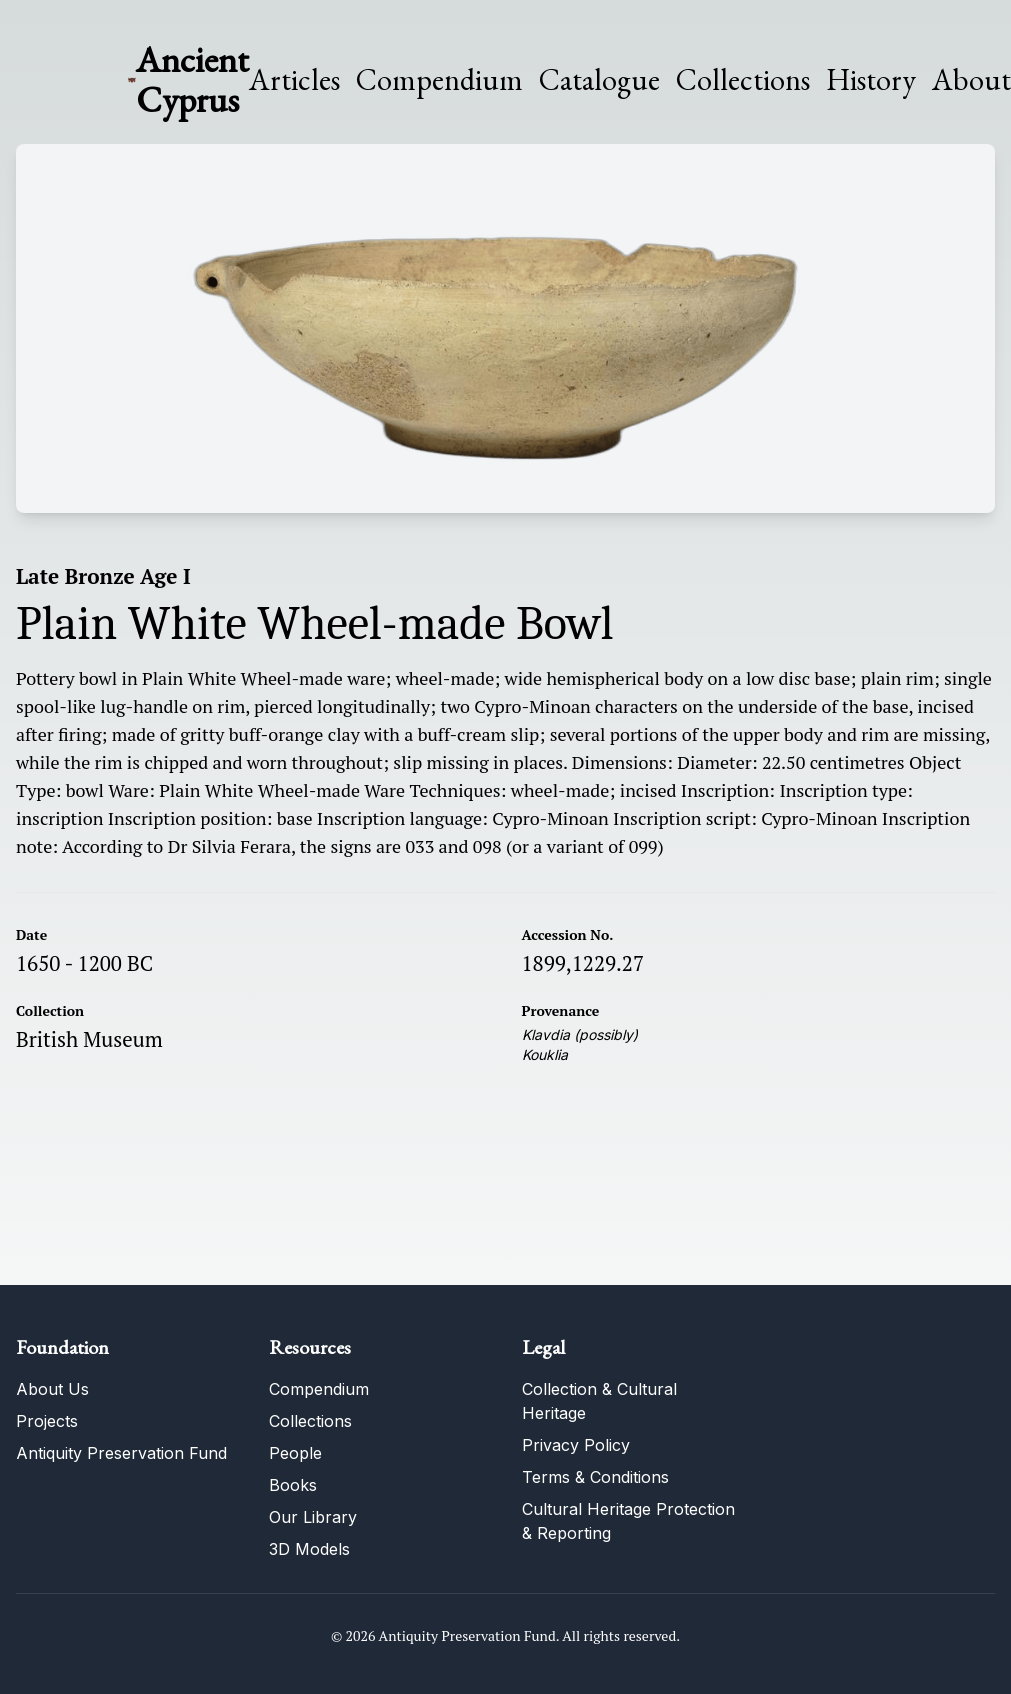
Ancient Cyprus (192, 79)
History (871, 79)
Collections (743, 80)
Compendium (439, 80)
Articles (294, 80)
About (971, 80)
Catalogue (599, 80)
